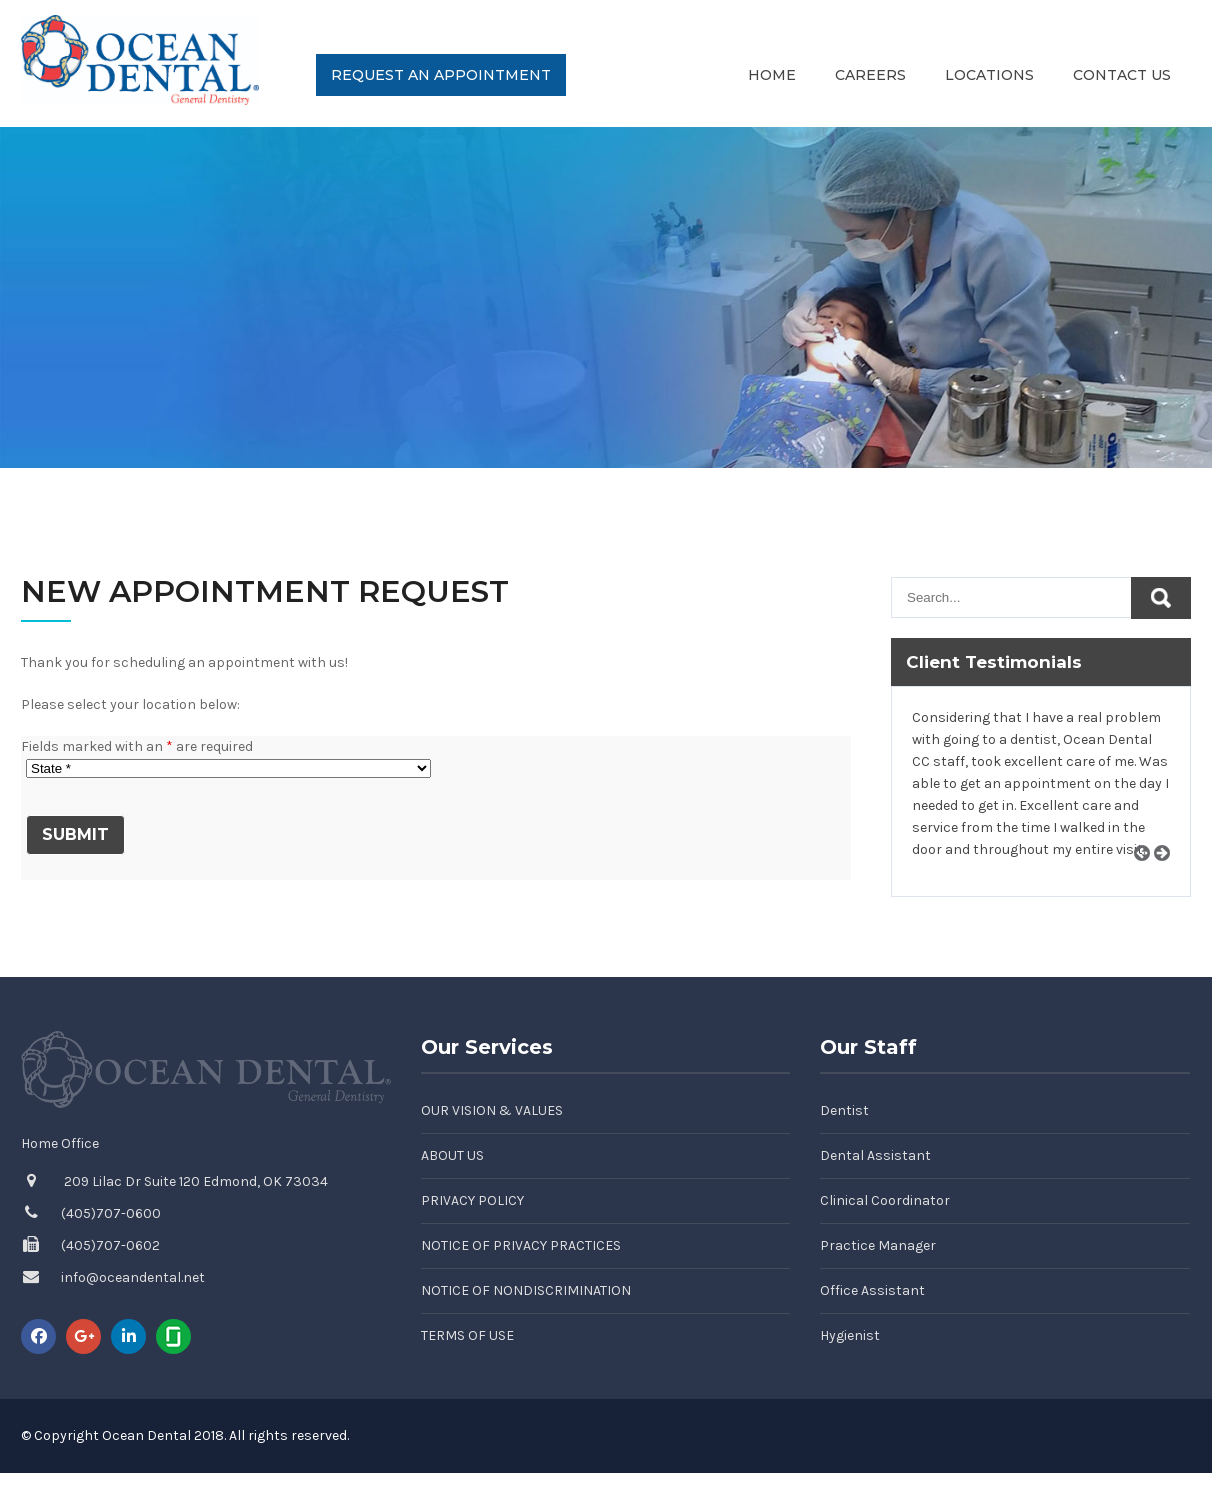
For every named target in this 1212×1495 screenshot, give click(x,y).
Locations (989, 75)
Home (772, 75)
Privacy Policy (472, 1200)
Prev (1149, 875)
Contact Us (1122, 75)
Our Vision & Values (492, 1110)
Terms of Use (467, 1335)
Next (1169, 875)
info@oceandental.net (133, 1277)
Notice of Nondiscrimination (526, 1290)
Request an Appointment (441, 75)
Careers (870, 75)
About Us (452, 1155)
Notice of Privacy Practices (521, 1245)
